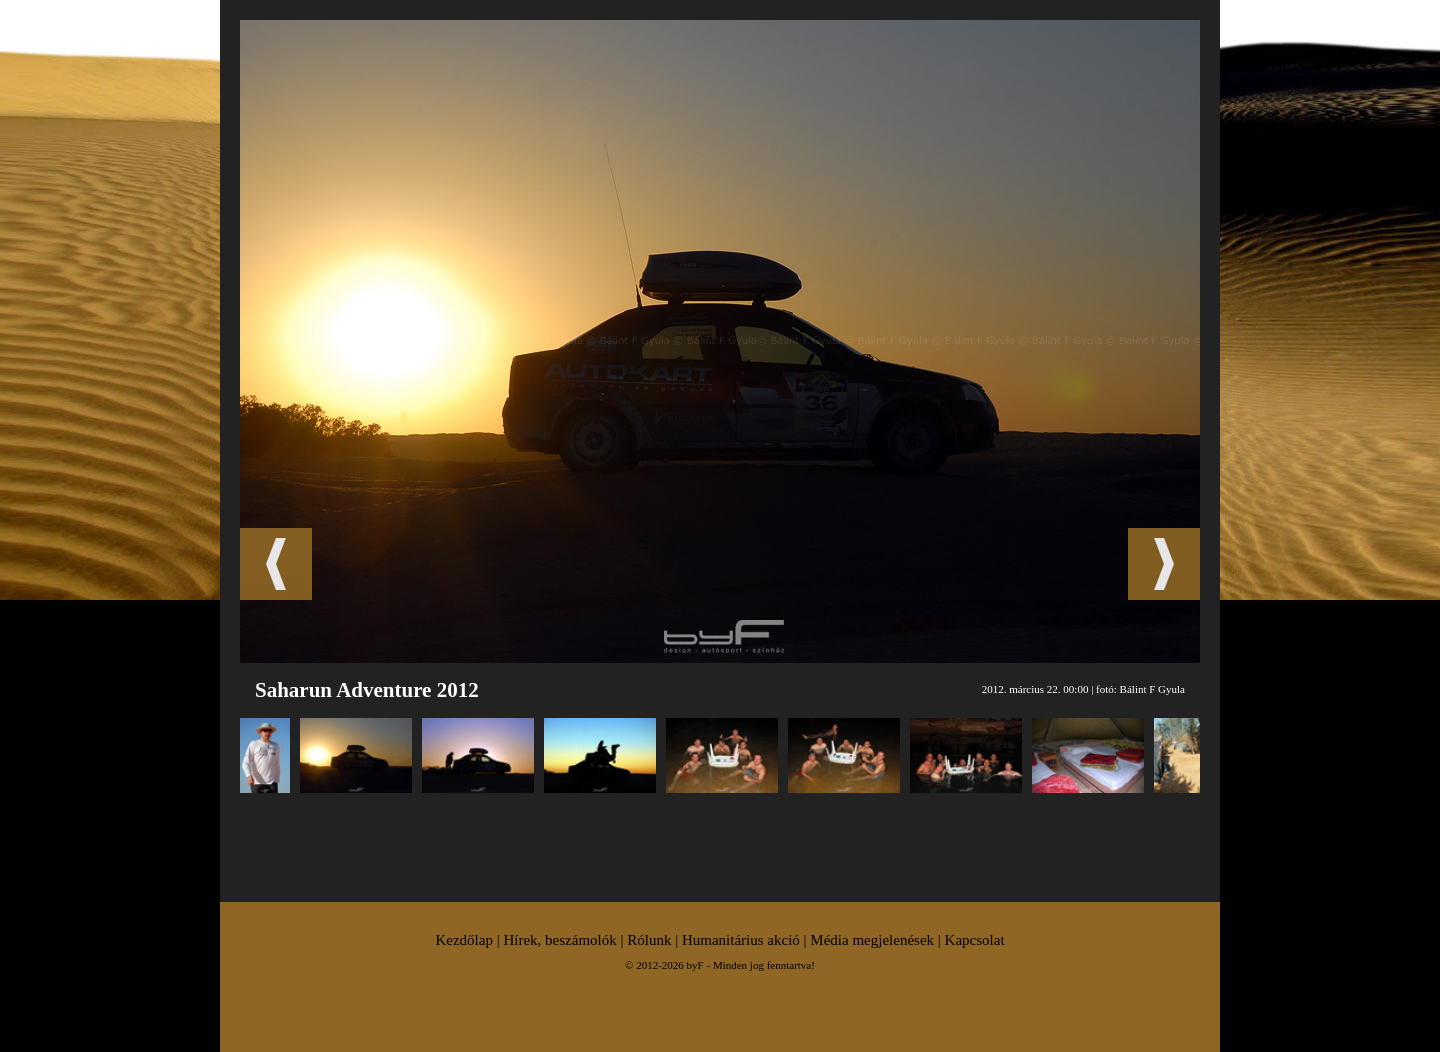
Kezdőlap (463, 940)
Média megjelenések (872, 940)
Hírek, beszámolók (559, 940)
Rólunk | (654, 940)
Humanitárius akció (741, 940)
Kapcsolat (975, 940)
